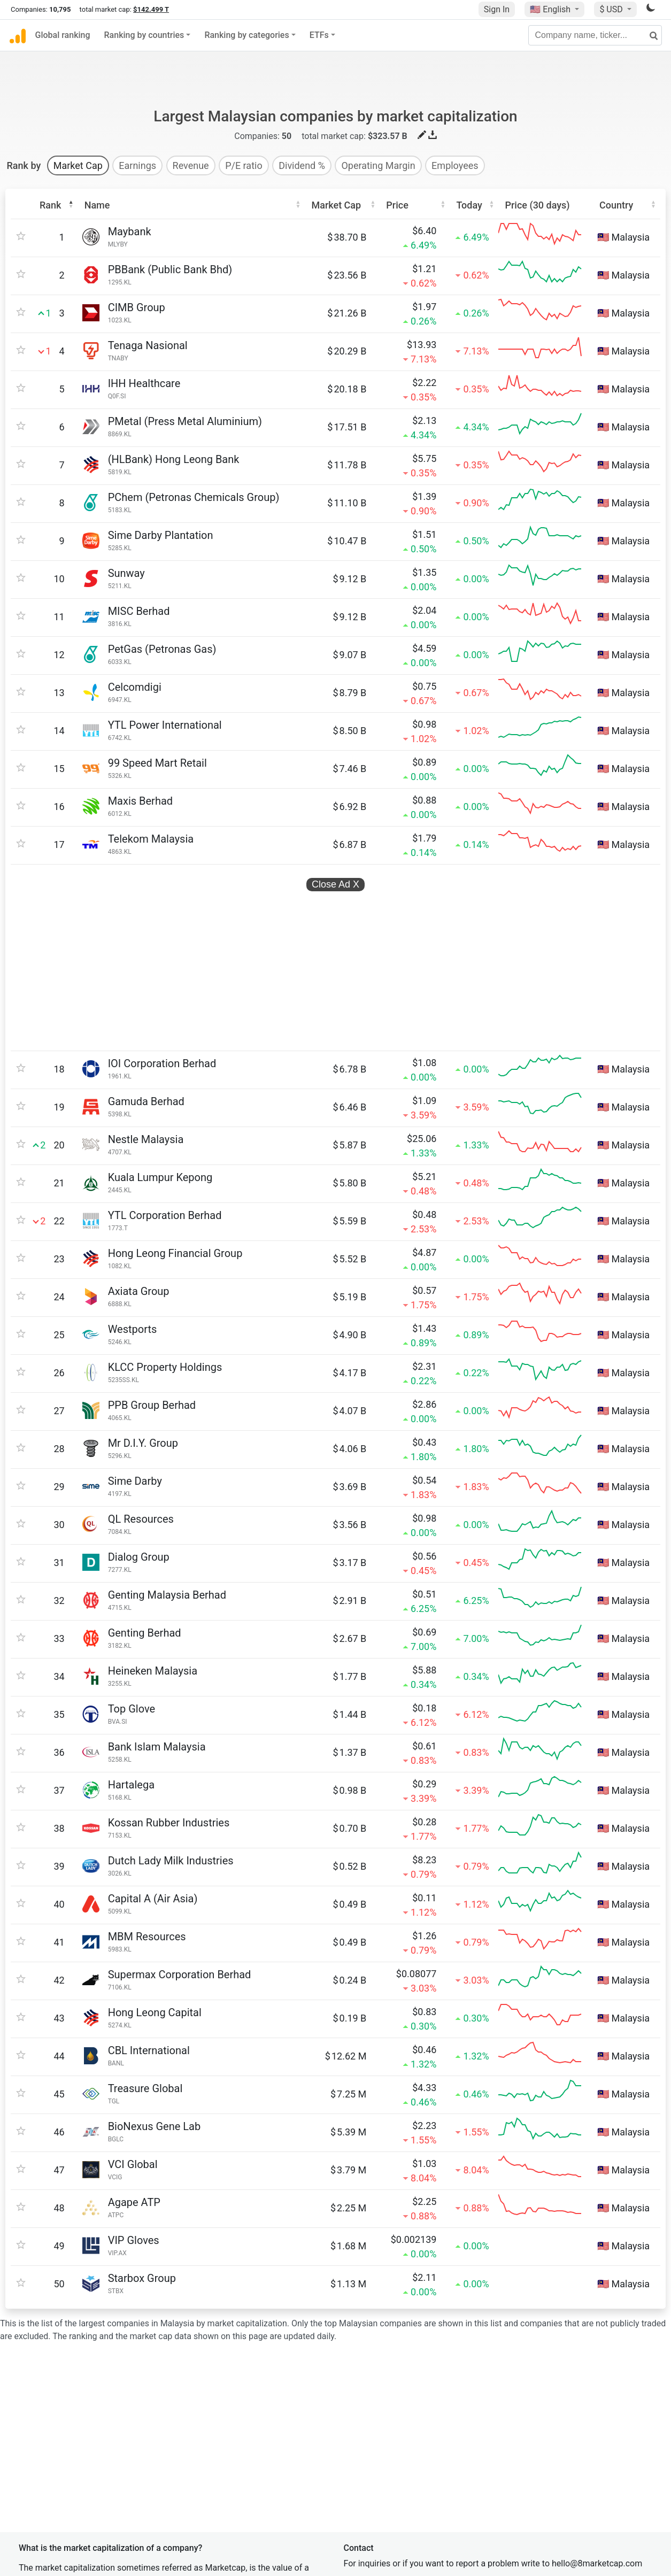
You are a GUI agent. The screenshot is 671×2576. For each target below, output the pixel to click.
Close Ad (335, 829)
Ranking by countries (144, 35)
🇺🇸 (551, 9)
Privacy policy (374, 2447)
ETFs (319, 35)
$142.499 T (151, 9)
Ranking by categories (246, 35)
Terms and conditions (389, 2469)
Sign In (497, 9)
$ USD (611, 9)
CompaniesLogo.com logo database (197, 2524)
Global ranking (62, 35)
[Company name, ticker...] (595, 35)
